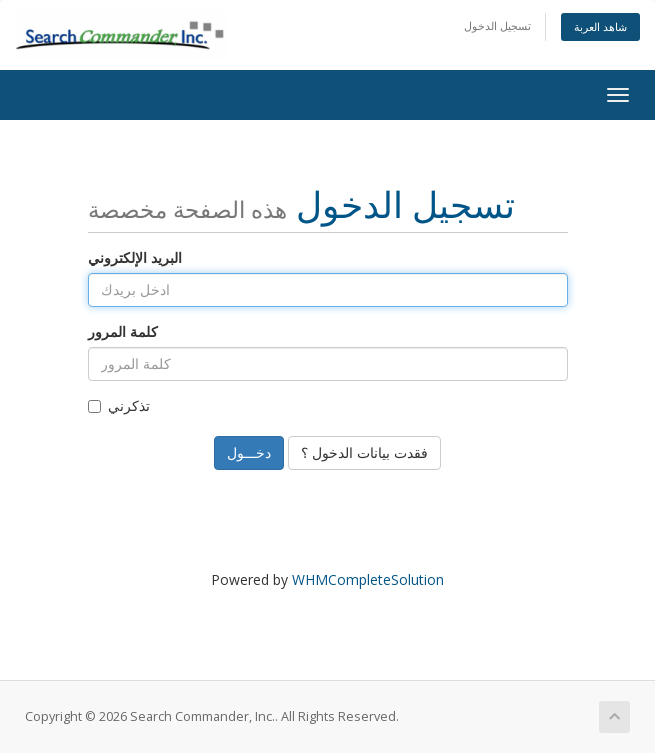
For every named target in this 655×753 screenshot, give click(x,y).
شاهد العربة (600, 26)
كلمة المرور (123, 331)
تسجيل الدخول (497, 25)
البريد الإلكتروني (135, 257)
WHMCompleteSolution (368, 579)
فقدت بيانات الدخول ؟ (364, 452)
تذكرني (119, 405)
